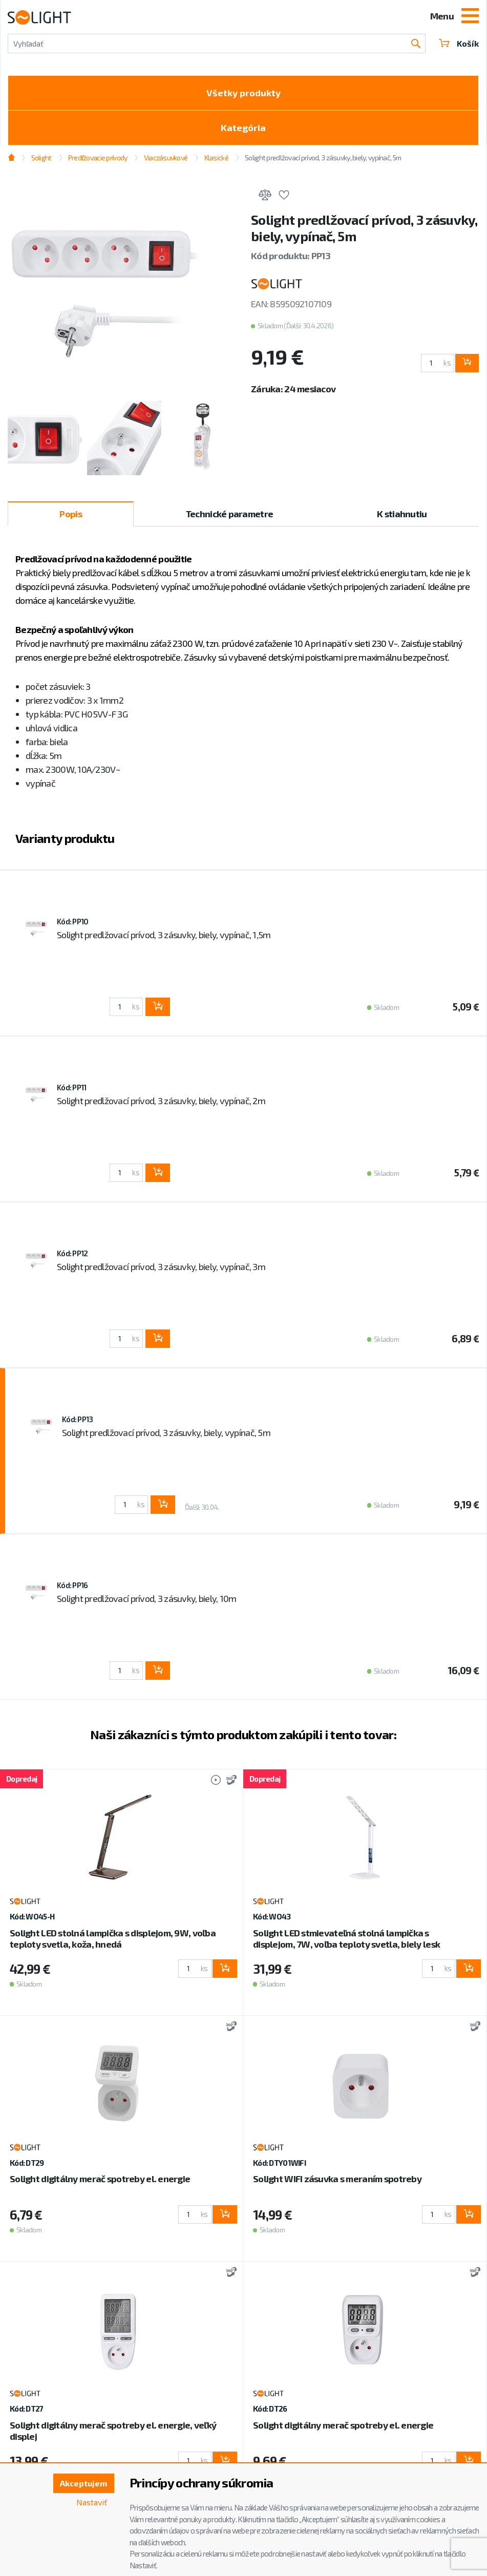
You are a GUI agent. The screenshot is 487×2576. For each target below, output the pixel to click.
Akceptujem (83, 2483)
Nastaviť (91, 2502)
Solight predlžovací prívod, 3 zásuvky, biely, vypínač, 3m (161, 1266)
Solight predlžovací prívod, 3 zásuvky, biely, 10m (147, 1598)
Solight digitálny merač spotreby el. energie (100, 2178)
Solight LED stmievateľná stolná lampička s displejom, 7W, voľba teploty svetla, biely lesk (346, 1938)
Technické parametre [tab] (229, 513)
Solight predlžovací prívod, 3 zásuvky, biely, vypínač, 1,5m (164, 934)
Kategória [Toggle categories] (243, 127)
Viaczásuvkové (166, 157)
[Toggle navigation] (470, 17)
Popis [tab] (70, 513)
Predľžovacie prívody (98, 157)
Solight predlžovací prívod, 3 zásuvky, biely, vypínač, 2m (161, 1100)
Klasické (216, 157)
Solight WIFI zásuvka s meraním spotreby (337, 2178)
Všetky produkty (243, 92)
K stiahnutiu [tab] (402, 513)
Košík (459, 43)
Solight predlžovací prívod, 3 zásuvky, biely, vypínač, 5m (323, 157)
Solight (41, 157)
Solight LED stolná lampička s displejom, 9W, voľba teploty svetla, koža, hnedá (113, 1938)
